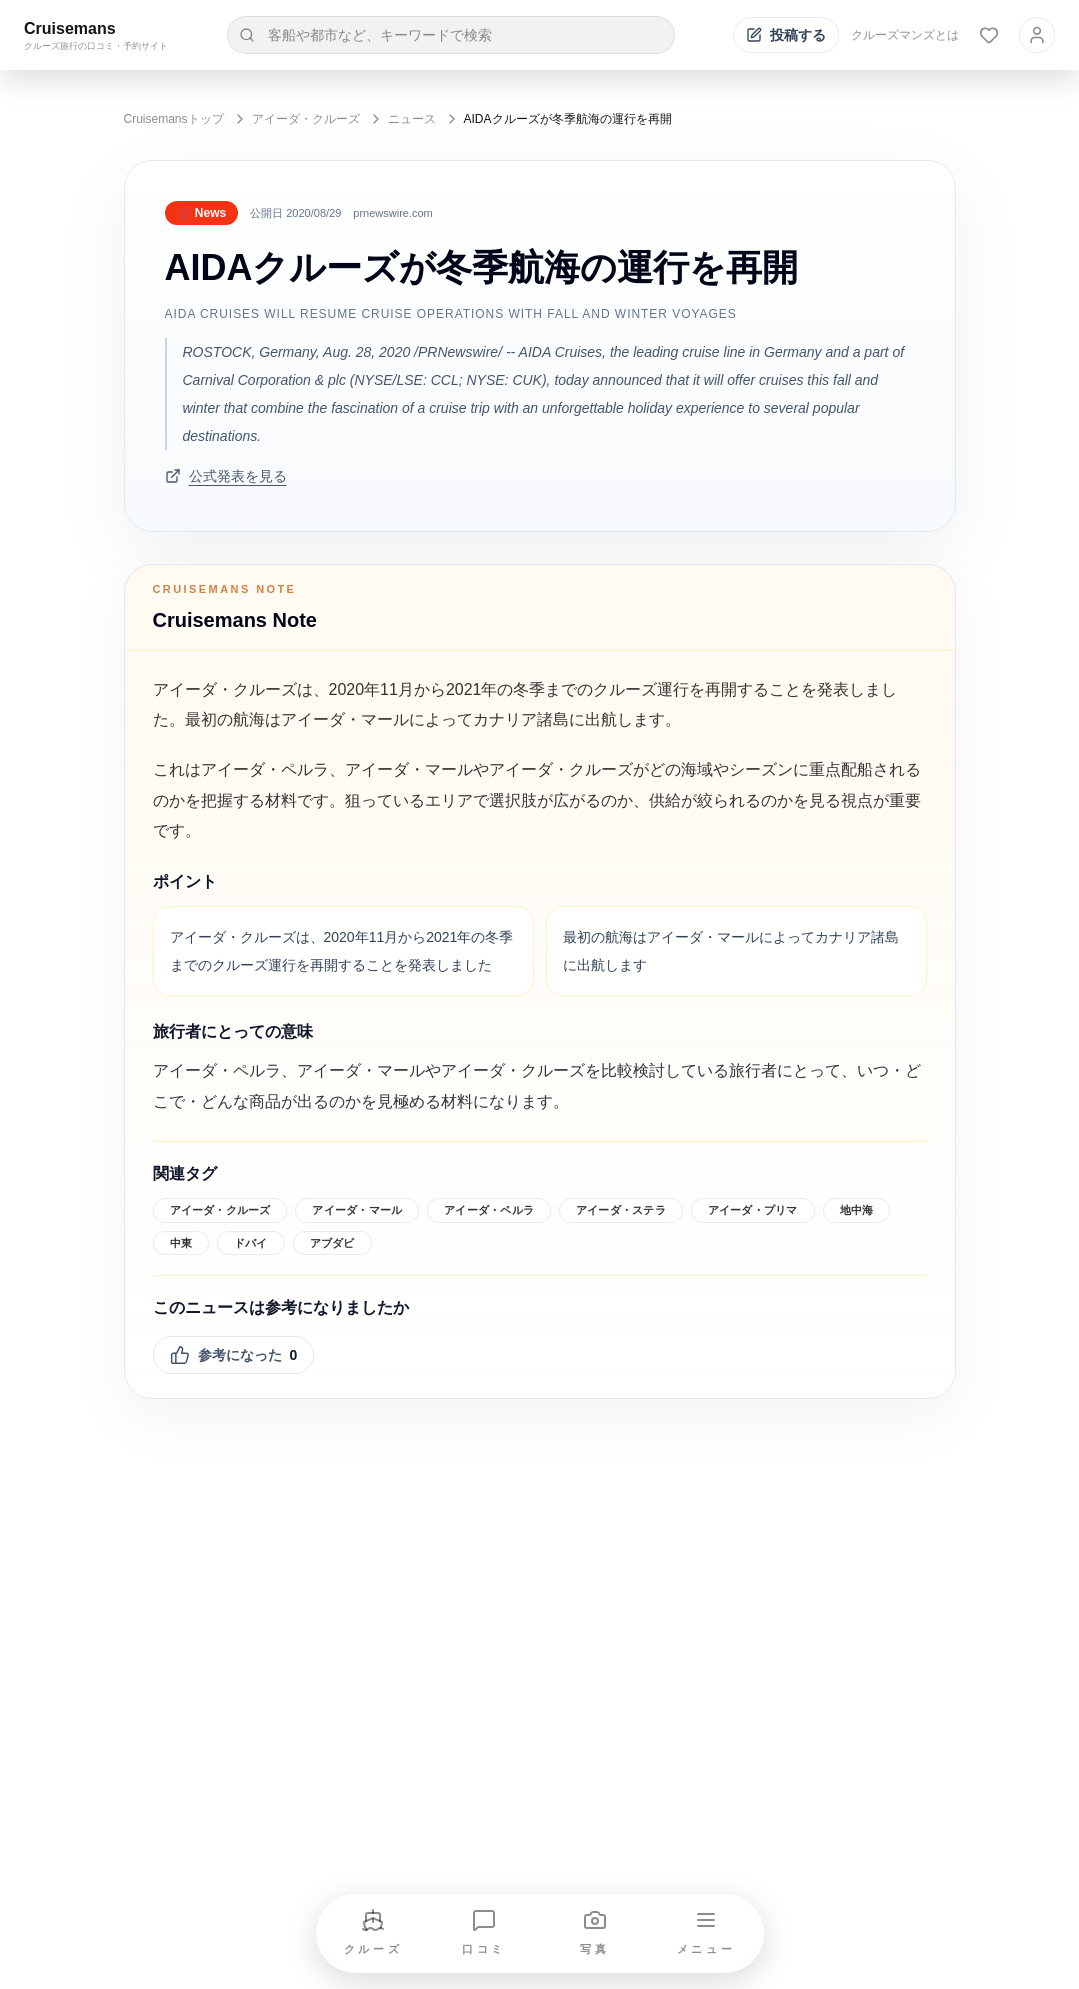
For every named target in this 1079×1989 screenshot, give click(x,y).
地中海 (857, 1210)
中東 (181, 1243)
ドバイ (251, 1243)
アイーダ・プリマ (753, 1210)
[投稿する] (786, 35)
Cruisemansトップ (174, 119)
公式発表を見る (226, 476)
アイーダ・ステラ (621, 1210)
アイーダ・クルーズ (306, 119)
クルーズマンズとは (905, 35)
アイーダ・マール (357, 1210)
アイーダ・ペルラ (489, 1210)
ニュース (412, 119)
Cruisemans (70, 28)
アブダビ (332, 1243)
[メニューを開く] (706, 1933)
